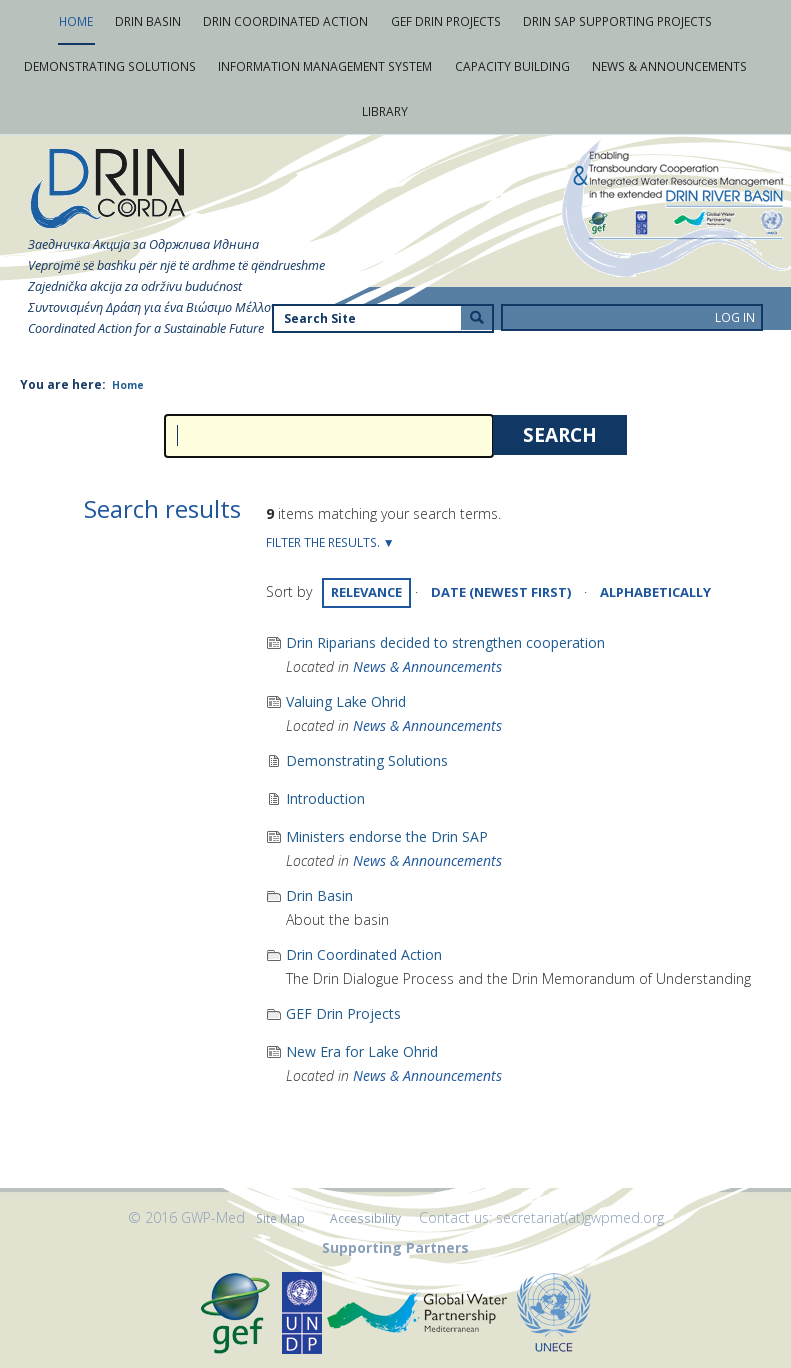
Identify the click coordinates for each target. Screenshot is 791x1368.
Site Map (280, 1218)
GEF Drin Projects (343, 1013)
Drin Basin (319, 895)
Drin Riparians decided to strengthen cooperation (445, 642)
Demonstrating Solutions (367, 760)
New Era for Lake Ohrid (362, 1051)
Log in (735, 317)
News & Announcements (427, 666)
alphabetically (655, 592)
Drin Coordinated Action (364, 954)
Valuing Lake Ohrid (346, 701)
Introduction (325, 798)
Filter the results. (324, 542)
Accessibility (365, 1218)
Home (128, 385)
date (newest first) (501, 592)
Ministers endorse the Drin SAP (387, 836)
